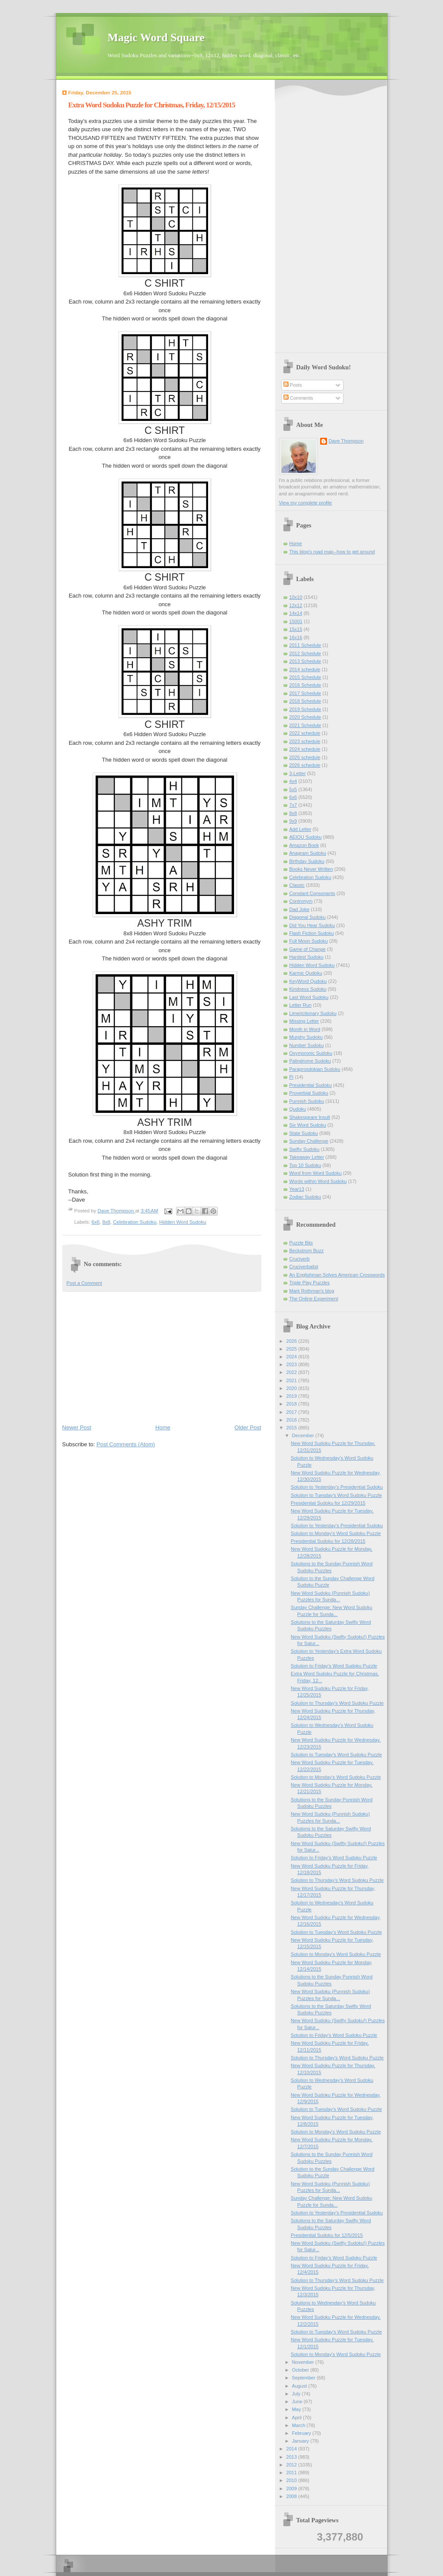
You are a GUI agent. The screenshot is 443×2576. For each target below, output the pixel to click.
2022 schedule (305, 733)
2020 (292, 1388)
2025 (292, 1348)
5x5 (293, 789)
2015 (292, 1427)
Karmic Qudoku (305, 973)
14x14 (295, 613)
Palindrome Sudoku (310, 1060)
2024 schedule (305, 749)
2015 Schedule (305, 677)
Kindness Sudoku (308, 989)
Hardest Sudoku (306, 957)
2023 (292, 1364)
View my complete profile (305, 502)
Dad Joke (299, 909)
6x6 (96, 1222)
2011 (292, 2472)
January (301, 2440)
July (297, 2393)
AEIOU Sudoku (305, 837)
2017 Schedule (305, 693)
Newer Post (76, 1427)
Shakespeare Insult (310, 1117)
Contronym (301, 901)
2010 (292, 2480)
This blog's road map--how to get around (332, 551)
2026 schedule (305, 765)
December (303, 1435)
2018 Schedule (305, 701)
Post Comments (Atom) (125, 1444)
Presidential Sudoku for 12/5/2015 (327, 2235)
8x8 (106, 1222)
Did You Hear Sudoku (312, 925)
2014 (292, 2448)
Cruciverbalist (303, 1266)
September (304, 2377)
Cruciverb (299, 1258)
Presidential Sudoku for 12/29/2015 (328, 1503)
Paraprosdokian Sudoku (314, 1069)
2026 (292, 1341)
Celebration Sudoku (134, 1222)
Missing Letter (304, 1021)
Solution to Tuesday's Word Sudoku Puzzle (336, 1495)
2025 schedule (305, 757)
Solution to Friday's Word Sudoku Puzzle (334, 1665)
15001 (296, 621)
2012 (292, 2464)
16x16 (295, 637)
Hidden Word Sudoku (182, 1222)
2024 (292, 1356)
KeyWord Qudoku (308, 981)
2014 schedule (305, 669)
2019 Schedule (305, 709)
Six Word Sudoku (307, 1125)
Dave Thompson (116, 1210)
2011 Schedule (305, 645)
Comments (298, 398)
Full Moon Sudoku (308, 941)
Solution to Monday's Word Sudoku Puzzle (336, 1533)
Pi (291, 1077)
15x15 (295, 629)
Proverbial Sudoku (308, 1093)
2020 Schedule (305, 717)
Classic (297, 885)
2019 (292, 1396)
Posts (292, 385)
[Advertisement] (161, 1357)
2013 (292, 2457)
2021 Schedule (305, 725)
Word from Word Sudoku (315, 1173)
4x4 (293, 781)
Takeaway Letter (306, 1157)
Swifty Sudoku (304, 1149)
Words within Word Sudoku (318, 1181)
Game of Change (307, 949)
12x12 (295, 605)
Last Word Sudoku (309, 997)
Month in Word (305, 1029)
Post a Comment (84, 1283)
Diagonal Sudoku (307, 917)
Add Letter (300, 829)
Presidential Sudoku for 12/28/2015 (328, 1541)
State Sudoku (303, 1133)
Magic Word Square (156, 37)
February (302, 2433)
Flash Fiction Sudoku (311, 933)
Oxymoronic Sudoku (310, 1053)
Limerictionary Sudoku (313, 1013)
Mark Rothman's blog (311, 1290)
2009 (292, 2488)
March (299, 2425)
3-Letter (297, 773)
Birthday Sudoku (306, 861)
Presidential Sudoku (310, 1085)
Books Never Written (311, 869)
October (301, 2369)
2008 (292, 2496)
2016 (292, 1419)
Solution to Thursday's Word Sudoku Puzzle (337, 1703)
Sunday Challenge (308, 1141)
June (298, 2401)
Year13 (297, 1189)
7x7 (293, 805)
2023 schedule (305, 741)
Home (162, 1427)
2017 (292, 1412)
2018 (292, 1403)
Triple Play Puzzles (309, 1282)
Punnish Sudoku (306, 1101)
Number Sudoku (306, 1045)
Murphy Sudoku (306, 1037)
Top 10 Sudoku (305, 1165)
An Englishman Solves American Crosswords (337, 1274)
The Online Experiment (313, 1298)
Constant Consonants (312, 893)
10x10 (295, 597)
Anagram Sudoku (307, 853)
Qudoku (297, 1109)
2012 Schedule (305, 653)
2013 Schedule (305, 661)
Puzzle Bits (301, 1242)
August (300, 2386)
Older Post (247, 1427)
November (303, 2362)
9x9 (293, 821)
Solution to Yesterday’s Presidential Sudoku (337, 1487)
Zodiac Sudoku (305, 1196)
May (297, 2409)
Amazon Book (304, 845)
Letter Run (300, 1005)
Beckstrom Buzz (306, 1250)
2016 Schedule (305, 685)
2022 (292, 1372)
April (297, 2417)
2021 (292, 1380)
